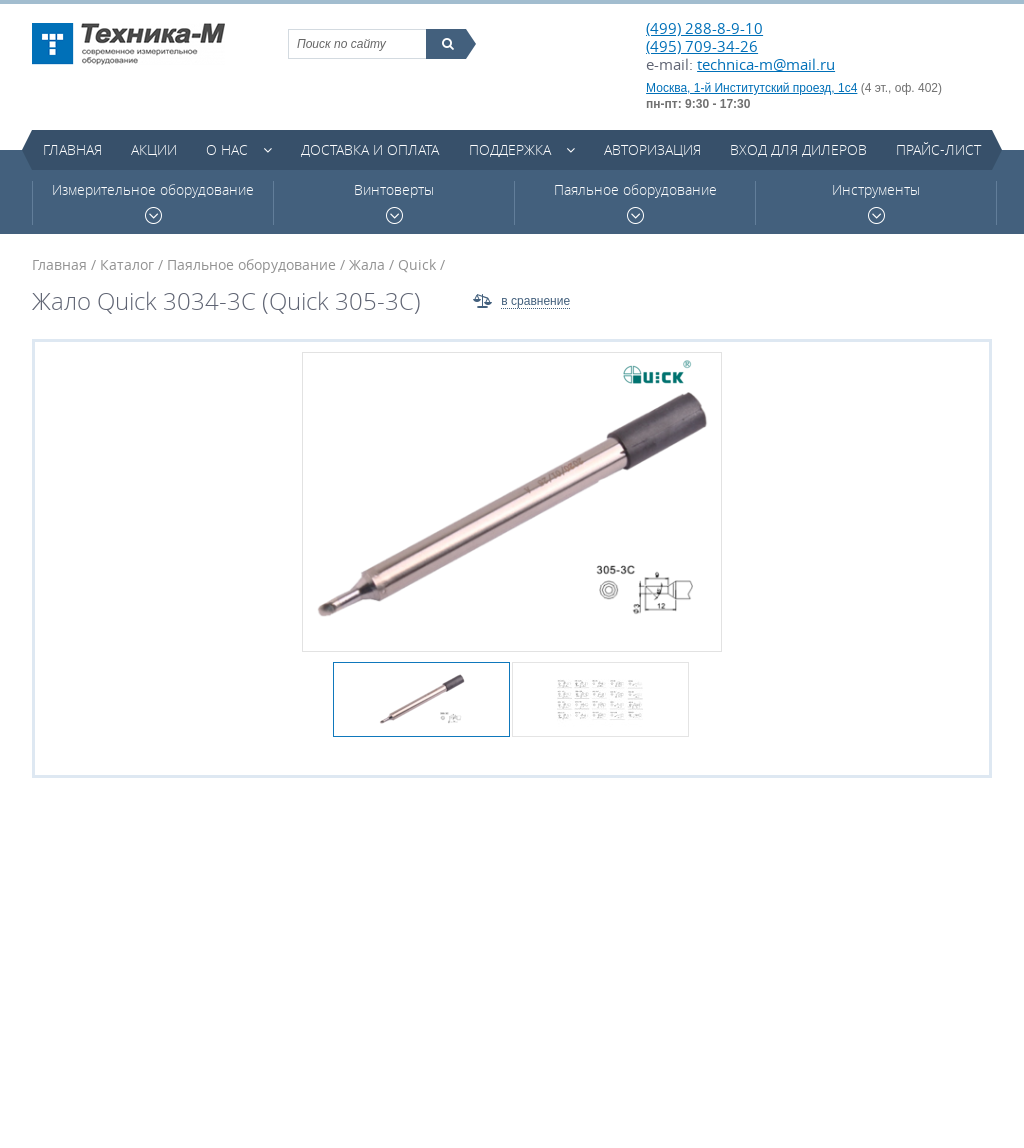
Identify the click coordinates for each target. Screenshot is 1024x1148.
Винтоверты (394, 202)
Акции (154, 149)
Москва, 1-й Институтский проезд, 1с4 (751, 88)
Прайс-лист (938, 149)
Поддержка (510, 149)
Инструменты (876, 202)
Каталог (127, 264)
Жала (367, 264)
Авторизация (652, 149)
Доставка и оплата (370, 149)
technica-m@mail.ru (766, 64)
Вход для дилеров (798, 149)
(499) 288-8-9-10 (704, 28)
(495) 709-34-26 (702, 46)
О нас (227, 149)
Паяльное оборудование (635, 202)
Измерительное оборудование (153, 202)
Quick (417, 264)
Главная (72, 149)
